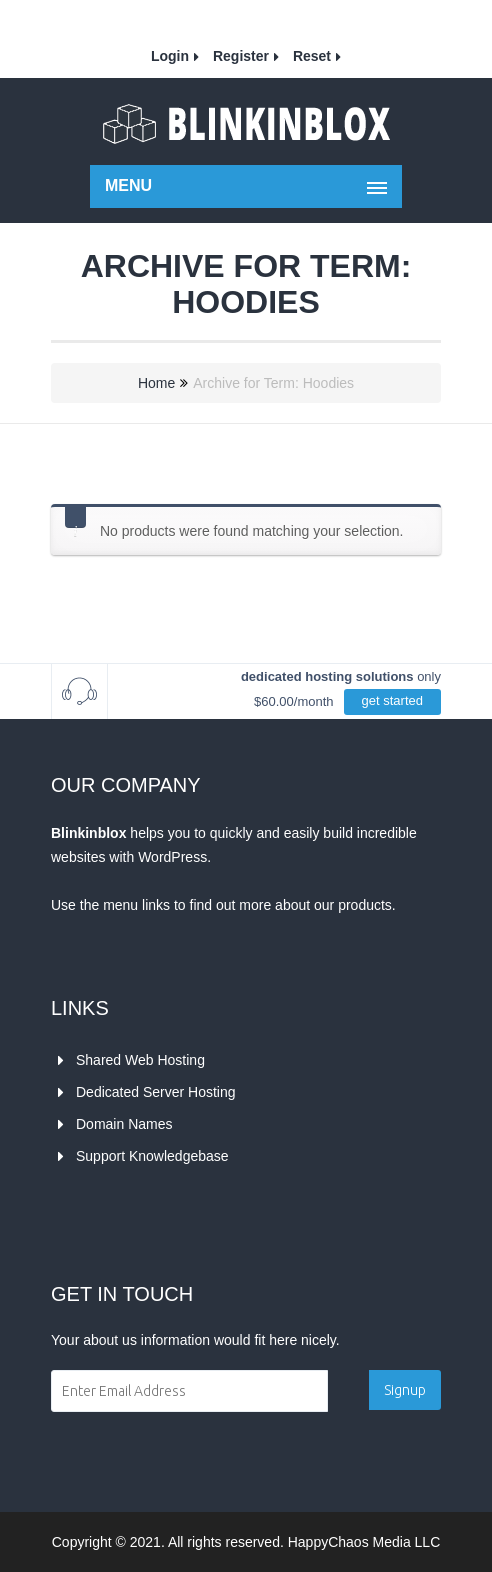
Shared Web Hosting (140, 1060)
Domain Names (124, 1124)
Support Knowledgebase (152, 1156)
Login (170, 56)
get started (392, 700)
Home (156, 383)
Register (241, 56)
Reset (312, 56)
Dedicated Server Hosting (156, 1092)
